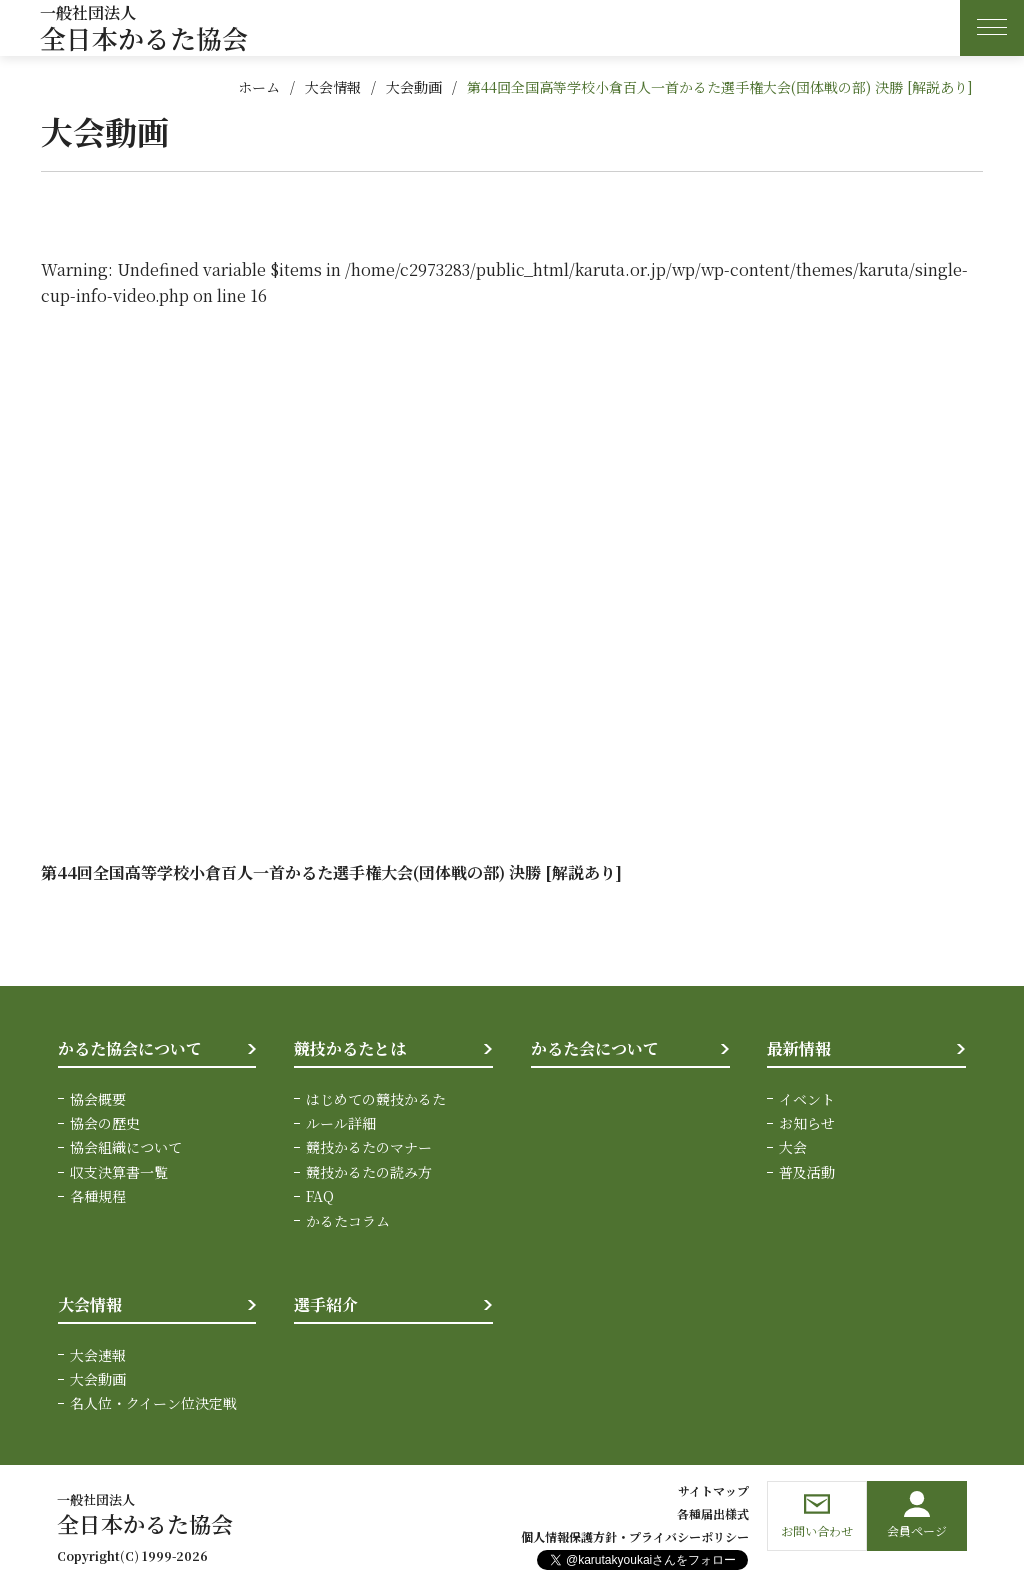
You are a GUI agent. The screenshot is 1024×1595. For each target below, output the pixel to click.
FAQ (320, 1196)
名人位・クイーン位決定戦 (153, 1403)
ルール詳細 (341, 1123)
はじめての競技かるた (376, 1099)
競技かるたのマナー (369, 1147)
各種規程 (98, 1196)
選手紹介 (326, 1304)
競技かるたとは (350, 1048)
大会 (793, 1147)
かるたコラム (348, 1221)
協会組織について (126, 1147)
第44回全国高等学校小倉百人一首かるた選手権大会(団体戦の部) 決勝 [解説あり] (720, 87)
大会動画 (414, 87)
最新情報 (799, 1048)
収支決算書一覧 (119, 1172)
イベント (807, 1099)
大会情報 (333, 87)
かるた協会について (130, 1048)
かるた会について (595, 1048)
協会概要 (98, 1099)
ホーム (259, 87)
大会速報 (98, 1355)
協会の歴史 (105, 1123)
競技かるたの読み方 (369, 1172)
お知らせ (807, 1123)
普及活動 (807, 1172)
